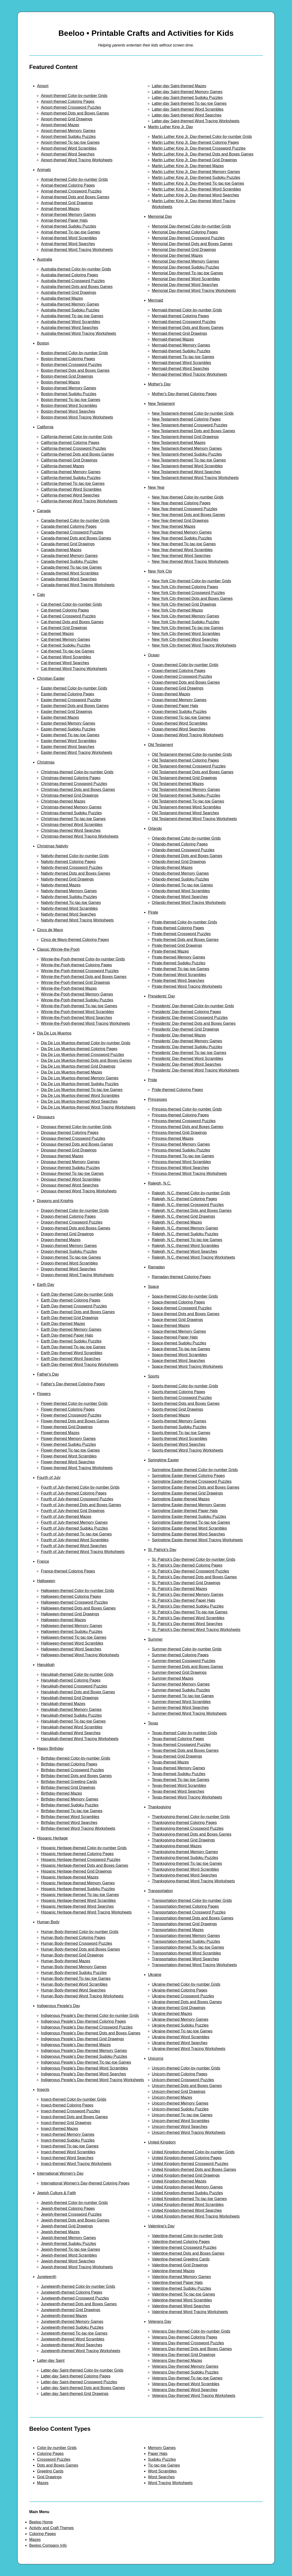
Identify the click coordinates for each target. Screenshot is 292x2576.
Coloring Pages (50, 2454)
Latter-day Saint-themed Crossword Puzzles (79, 2382)
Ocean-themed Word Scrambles (179, 723)
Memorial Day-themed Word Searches (185, 285)
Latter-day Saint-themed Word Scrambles (188, 109)
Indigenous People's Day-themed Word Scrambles (84, 2068)
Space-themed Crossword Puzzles (182, 1308)
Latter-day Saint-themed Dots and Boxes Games (83, 2388)
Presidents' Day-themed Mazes (179, 1035)
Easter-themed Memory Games (68, 723)
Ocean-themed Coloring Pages (179, 671)
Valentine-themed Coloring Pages (181, 2242)
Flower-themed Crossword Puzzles (71, 1415)
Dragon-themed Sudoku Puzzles (69, 1251)
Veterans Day (159, 2321)
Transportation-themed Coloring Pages (185, 1906)
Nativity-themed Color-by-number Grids (75, 856)
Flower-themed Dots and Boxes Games (75, 1421)
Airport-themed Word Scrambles (68, 148)
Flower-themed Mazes (60, 1433)
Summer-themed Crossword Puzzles (184, 1661)
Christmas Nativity (52, 846)
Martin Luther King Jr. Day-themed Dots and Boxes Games (203, 154)
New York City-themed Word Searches (185, 639)
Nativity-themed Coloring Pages (68, 862)
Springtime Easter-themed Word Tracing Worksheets (197, 1540)
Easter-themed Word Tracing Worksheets (76, 752)
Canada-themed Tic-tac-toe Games (71, 567)
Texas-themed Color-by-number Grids (184, 1733)
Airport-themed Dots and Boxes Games (75, 113)
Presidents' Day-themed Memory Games (187, 1041)
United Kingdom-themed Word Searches (187, 2210)
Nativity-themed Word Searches (68, 914)
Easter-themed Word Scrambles (68, 741)
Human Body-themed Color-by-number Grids (79, 1932)
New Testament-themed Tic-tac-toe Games (189, 460)
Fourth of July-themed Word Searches (74, 1546)
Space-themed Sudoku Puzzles (179, 1343)
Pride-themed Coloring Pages (177, 1090)
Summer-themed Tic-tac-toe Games (183, 1696)
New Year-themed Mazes (174, 526)
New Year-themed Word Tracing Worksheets (190, 561)
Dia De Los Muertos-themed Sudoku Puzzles (80, 1084)
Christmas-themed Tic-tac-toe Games (73, 819)
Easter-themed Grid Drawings (66, 711)
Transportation (160, 1891)
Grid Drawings (49, 2477)
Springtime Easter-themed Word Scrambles (189, 1528)
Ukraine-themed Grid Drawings (179, 2008)
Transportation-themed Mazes (178, 1930)
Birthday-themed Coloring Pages (69, 1764)
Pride (152, 1080)
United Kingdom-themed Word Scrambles (188, 2205)
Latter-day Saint (51, 2360)
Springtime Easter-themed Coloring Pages (188, 1476)
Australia (44, 259)
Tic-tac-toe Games (164, 2465)
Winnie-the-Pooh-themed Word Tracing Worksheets (85, 1023)
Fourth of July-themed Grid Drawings (72, 1511)
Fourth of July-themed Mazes (66, 1516)
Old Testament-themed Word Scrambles (186, 807)
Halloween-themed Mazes (63, 1620)
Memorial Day (160, 216)
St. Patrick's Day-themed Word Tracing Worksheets (196, 1630)
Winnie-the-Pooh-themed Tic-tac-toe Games (79, 1006)
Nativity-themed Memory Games (69, 891)
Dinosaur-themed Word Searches (70, 1185)
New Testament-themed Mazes (179, 443)
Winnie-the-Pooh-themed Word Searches (76, 1017)
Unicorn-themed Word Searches (179, 2127)
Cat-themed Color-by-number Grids (71, 604)
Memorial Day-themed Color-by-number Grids (191, 226)
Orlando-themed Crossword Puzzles (183, 850)
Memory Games (162, 2448)
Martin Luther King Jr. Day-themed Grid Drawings (194, 160)
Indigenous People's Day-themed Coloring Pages (83, 2021)
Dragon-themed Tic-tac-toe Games (71, 1257)
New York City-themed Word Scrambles (186, 634)
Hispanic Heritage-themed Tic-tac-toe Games (80, 1895)
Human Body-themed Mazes (65, 1961)
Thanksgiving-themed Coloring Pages (184, 1822)
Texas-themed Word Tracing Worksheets (187, 1797)
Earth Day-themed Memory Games (71, 1329)
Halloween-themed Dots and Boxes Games (78, 1608)
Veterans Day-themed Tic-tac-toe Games (187, 2378)
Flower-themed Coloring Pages (68, 1409)
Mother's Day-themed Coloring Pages (184, 394)
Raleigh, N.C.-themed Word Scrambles (185, 1246)
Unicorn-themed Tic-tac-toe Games (182, 2115)
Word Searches (161, 2477)
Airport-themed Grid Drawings (67, 119)
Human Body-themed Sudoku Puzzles (74, 1973)
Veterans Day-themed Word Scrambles (185, 2384)
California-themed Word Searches (70, 495)
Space (153, 1286)
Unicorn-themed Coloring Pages (179, 2074)
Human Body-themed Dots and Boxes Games (80, 1949)
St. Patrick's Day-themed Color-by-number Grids (193, 1559)
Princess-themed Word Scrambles (181, 1162)
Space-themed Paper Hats (175, 1337)
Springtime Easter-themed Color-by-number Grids (195, 1470)
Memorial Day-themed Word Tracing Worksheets (194, 290)
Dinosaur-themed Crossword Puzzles (73, 1138)
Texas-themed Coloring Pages (178, 1739)
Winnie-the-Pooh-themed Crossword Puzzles (80, 971)
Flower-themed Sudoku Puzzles (68, 1444)
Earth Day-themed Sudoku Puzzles (71, 1341)
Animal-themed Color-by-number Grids (74, 179)
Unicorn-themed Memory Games (180, 2103)
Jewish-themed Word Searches (68, 2261)
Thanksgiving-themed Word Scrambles (185, 1869)
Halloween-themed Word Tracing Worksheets (80, 1655)
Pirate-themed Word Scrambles (179, 975)
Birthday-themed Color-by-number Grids (75, 1758)
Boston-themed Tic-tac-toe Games (70, 400)
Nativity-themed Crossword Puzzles (72, 867)
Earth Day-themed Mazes (63, 1324)
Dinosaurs (46, 1117)
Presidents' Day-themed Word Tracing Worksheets (195, 1070)
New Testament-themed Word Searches (186, 472)
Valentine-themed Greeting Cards (181, 2259)
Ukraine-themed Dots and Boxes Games (187, 2002)
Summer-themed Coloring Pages (180, 1655)
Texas (153, 1723)
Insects (43, 2090)
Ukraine (154, 1975)
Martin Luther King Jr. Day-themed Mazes (188, 166)
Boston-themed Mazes (60, 382)
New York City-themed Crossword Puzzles (188, 593)
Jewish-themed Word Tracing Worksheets (77, 2267)
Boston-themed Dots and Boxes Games (75, 370)
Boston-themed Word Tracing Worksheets (77, 417)
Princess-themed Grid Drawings (179, 1132)
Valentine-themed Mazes (173, 2271)
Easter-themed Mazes (60, 717)
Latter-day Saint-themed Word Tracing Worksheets (196, 121)
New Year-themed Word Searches (181, 556)
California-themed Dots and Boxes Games (77, 454)
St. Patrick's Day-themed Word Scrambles (188, 1618)
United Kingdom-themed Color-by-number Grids (193, 2152)
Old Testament (160, 745)
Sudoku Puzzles (162, 2459)
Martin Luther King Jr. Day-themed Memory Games (196, 172)
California (45, 427)
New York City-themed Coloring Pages (185, 587)
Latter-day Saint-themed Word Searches (187, 115)
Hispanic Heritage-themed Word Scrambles (78, 1900)
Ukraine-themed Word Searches (179, 2043)
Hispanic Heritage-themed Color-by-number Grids (84, 1848)
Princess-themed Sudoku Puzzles (181, 1150)
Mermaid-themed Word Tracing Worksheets (189, 374)
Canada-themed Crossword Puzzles (72, 532)
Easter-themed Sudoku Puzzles (68, 729)
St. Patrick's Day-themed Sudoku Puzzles (188, 1606)
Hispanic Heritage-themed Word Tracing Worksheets (86, 1912)
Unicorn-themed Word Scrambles (180, 2121)
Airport (42, 86)
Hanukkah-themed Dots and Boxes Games (78, 1692)
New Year (156, 487)
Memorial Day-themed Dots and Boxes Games (192, 244)
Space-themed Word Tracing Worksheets (187, 1366)
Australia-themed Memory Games (70, 304)
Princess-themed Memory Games (181, 1144)
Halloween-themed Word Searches (71, 1649)
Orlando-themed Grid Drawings (179, 862)
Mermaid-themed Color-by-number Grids (187, 310)
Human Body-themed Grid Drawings (72, 1955)
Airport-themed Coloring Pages (67, 101)
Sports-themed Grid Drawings (177, 1409)
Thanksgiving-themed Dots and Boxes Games (191, 1834)
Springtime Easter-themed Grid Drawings (187, 1493)
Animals (44, 170)
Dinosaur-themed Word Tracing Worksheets (79, 1191)
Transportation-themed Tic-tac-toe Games (188, 1947)
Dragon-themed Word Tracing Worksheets (77, 1275)
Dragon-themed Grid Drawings (67, 1234)
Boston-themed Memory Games (68, 388)
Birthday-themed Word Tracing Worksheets (78, 1828)
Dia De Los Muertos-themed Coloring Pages (79, 1049)
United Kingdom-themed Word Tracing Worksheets (196, 2216)
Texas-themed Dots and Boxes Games (185, 1750)
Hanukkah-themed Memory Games (71, 1709)
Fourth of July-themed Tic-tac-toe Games (76, 1534)
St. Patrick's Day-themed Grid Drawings (186, 1583)
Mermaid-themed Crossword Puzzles (184, 322)
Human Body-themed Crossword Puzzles (76, 1943)
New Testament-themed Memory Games (187, 448)
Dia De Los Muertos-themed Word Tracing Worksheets (88, 1107)
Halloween (46, 1581)
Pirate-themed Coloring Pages (178, 928)
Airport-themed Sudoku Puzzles (68, 136)
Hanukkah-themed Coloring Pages (71, 1680)
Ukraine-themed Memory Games (180, 2019)
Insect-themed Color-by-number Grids (73, 2099)
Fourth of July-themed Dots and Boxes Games (81, 1505)
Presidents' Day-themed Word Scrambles (187, 1058)
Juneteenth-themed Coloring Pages (71, 2292)
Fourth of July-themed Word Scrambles (75, 1540)
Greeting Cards (50, 2471)
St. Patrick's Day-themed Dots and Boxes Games (194, 1577)
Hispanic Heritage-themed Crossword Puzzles (80, 1860)
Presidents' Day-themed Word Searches (186, 1064)
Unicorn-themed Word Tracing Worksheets (189, 2132)
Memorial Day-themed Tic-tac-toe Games (187, 273)
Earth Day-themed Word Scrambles (71, 1353)
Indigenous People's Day (58, 2006)
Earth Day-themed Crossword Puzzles (74, 1306)
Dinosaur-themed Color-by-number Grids (76, 1127)
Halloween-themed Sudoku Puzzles (72, 1631)
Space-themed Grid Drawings (177, 1320)
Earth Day (45, 1285)
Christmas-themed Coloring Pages (71, 778)
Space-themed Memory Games (179, 1331)
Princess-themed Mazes (173, 1138)
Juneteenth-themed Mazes (64, 2316)
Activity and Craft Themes (51, 2528)
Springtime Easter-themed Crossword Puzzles (192, 1481)
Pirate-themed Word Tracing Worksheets (187, 986)
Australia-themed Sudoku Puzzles (70, 310)
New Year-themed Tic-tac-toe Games (184, 544)
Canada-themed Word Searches (69, 579)
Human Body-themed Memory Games (73, 1967)
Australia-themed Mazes (62, 298)
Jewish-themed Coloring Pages (68, 2208)
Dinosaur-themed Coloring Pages (70, 1132)
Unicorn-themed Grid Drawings (179, 2091)
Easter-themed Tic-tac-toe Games (70, 735)
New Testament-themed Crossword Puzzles (189, 425)
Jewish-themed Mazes (60, 2232)
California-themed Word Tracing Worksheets (79, 501)
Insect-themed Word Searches (67, 2158)
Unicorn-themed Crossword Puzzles (183, 2080)
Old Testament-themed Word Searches (185, 813)
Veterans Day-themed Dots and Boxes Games (192, 2349)
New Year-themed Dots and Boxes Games (188, 515)
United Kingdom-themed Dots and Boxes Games (194, 2169)
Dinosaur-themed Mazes (62, 1156)
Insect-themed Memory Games (67, 2134)
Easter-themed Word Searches (67, 747)
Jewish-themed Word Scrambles (69, 2255)
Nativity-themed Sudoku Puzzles (69, 897)
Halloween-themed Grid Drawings (70, 1614)
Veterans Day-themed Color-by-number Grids (191, 2331)
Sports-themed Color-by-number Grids (185, 1386)
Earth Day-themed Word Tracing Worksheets (79, 1364)
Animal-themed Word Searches (68, 244)
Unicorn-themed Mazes (172, 2097)
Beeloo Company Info (48, 2545)
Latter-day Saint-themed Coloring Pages (76, 2376)
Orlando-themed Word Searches (180, 897)
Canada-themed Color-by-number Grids (75, 520)
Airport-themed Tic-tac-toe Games (70, 142)
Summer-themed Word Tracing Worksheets (189, 1713)
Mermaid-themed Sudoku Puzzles (181, 351)
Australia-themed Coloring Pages (69, 275)
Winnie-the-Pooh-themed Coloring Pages (76, 965)
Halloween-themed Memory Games (71, 1626)
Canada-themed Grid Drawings (68, 544)
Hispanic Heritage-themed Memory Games (78, 1883)
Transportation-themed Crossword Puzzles (189, 1912)
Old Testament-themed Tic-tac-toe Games (188, 801)
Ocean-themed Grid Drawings (178, 688)
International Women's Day (60, 2173)
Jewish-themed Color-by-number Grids (74, 2203)
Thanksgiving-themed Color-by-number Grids (191, 1817)
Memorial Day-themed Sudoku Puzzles (185, 267)
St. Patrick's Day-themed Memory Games (188, 1594)
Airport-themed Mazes (60, 125)
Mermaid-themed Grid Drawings (179, 333)
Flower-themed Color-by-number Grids (74, 1403)
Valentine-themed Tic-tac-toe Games (183, 2294)
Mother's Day (159, 384)
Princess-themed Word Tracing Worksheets (189, 1173)
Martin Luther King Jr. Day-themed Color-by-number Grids (202, 136)
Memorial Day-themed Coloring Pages (185, 232)
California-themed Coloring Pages (70, 443)
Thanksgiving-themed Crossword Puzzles (188, 1828)
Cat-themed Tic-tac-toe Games (67, 651)
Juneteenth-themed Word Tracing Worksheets (80, 2351)
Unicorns (155, 2058)
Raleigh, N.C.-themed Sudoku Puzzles (185, 1234)
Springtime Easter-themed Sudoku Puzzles (189, 1516)
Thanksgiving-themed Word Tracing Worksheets (193, 1881)
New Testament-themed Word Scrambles (187, 466)
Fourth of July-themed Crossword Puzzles (77, 1499)
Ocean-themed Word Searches (179, 729)
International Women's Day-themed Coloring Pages (85, 2183)
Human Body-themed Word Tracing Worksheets (82, 1996)
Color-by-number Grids (57, 2448)
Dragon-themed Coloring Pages (68, 1216)
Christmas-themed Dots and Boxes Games (78, 789)
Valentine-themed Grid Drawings (180, 2265)
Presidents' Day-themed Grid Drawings (185, 1029)
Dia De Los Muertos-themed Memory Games (79, 1078)
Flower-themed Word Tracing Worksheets (77, 1468)
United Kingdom (162, 2142)
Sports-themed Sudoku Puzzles (179, 1427)
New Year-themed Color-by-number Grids (188, 497)
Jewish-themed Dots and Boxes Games (75, 2220)
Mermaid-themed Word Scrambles (181, 363)
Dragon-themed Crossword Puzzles (72, 1222)
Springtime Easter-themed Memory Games (189, 1505)
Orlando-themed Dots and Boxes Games (187, 856)
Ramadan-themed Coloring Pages (181, 1277)
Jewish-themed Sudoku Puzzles (68, 2243)
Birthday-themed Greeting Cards (69, 1782)
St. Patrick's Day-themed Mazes (179, 1589)
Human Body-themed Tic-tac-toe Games (76, 1978)
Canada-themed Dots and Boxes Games (76, 538)
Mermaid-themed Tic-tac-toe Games (183, 357)
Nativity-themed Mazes (61, 885)
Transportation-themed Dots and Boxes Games (193, 1918)
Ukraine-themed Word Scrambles (180, 2037)
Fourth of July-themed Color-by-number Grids (80, 1487)
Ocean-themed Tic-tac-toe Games (181, 717)
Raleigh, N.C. (159, 1183)
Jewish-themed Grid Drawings (67, 2226)
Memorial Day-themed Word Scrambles (186, 279)
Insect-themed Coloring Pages (67, 2105)
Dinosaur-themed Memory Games (70, 1162)
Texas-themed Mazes (170, 1762)
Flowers (44, 1394)
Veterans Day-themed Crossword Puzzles (188, 2343)
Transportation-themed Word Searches (185, 1959)
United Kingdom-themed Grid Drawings (186, 2175)
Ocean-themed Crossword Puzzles (182, 676)
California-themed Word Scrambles (71, 489)
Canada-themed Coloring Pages (69, 526)
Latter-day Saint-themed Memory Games (187, 92)
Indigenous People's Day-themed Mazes (76, 2045)
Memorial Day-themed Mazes (177, 255)
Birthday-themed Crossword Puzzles (72, 1770)
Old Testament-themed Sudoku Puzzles (186, 795)
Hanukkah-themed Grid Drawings (70, 1698)
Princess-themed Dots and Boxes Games (187, 1127)
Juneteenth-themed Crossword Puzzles (75, 2298)
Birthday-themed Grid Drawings (68, 1787)
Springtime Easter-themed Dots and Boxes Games (195, 1487)
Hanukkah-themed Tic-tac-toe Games (73, 1721)
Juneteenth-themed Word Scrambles (72, 2339)
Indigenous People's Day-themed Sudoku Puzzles (84, 2056)
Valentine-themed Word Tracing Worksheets (190, 2312)
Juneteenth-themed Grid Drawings (70, 2310)
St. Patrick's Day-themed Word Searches (187, 1624)
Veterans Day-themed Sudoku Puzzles (185, 2372)
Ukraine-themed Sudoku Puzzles (180, 2025)
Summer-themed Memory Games (181, 1684)
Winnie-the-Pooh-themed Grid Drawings (75, 982)
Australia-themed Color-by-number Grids (76, 269)
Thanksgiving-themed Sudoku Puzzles (185, 1858)
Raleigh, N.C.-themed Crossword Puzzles (188, 1205)
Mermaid (155, 300)
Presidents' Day (161, 996)
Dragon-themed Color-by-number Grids (75, 1210)
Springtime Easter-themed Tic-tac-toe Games (191, 1522)
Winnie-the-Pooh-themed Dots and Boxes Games (83, 977)
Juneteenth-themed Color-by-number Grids (78, 2286)
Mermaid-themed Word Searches (180, 368)
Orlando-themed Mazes (172, 867)
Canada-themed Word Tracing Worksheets (78, 585)
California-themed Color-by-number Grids (76, 437)
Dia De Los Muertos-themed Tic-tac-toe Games (81, 1090)
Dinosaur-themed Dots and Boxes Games (77, 1144)
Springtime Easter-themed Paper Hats (185, 1511)
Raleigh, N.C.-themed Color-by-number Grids (191, 1193)
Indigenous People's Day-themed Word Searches (83, 2074)
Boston (43, 343)
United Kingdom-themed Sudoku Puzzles (187, 2193)
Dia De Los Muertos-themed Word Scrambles (80, 1095)
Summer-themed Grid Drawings (179, 1672)
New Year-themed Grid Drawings (180, 520)
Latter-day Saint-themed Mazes (179, 86)
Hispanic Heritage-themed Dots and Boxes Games (84, 1865)
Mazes (42, 2483)
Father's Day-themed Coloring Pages (73, 1384)
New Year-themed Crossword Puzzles (184, 509)
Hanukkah (46, 1665)
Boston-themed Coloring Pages (68, 359)
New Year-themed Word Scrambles (182, 550)
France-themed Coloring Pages (68, 1571)
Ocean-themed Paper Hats (175, 706)
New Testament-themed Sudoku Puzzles (187, 454)
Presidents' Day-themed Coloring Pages (186, 1012)
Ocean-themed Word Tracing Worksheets (188, 735)
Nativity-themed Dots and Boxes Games (75, 873)
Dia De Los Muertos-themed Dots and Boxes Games (86, 1060)
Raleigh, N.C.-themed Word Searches (184, 1251)
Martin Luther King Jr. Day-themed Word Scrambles (196, 189)
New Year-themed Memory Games (182, 532)
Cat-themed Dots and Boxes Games (72, 622)
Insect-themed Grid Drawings (66, 2123)
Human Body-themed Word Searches (73, 1990)
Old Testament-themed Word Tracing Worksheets (194, 819)
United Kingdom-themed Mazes (179, 2181)
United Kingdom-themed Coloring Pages (187, 2158)
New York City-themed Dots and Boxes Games (192, 598)
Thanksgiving (159, 1807)
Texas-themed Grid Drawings (177, 1756)
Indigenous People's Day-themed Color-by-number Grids (90, 2015)
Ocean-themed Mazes (171, 694)
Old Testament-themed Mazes (178, 784)
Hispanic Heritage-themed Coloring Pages (77, 1854)
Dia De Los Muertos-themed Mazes (71, 1072)
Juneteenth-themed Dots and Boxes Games (79, 2304)
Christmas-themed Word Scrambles (72, 825)
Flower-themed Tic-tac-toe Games (70, 1450)
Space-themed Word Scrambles (179, 1355)
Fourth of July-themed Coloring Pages (73, 1493)
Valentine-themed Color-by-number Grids (187, 2236)
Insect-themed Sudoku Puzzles (68, 2140)
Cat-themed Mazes (57, 634)
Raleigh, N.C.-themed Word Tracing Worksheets (193, 1257)
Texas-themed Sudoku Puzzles (179, 1774)
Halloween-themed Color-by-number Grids (77, 1591)
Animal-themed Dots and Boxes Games (75, 197)
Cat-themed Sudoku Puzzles (65, 645)
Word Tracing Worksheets (170, 2483)
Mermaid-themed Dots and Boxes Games (188, 328)
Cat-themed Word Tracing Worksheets (74, 669)
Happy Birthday (50, 1748)
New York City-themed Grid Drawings (184, 604)
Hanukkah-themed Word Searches (71, 1733)
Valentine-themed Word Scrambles (182, 2300)
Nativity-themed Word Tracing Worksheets (77, 920)
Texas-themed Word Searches (178, 1791)
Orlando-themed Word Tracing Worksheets (189, 902)
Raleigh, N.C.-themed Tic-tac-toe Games (187, 1240)
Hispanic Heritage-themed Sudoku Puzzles (78, 1889)
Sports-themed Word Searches (178, 1444)
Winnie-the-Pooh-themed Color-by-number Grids (83, 959)
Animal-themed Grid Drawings (67, 203)
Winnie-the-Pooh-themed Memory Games (77, 994)
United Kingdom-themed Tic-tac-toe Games (189, 2199)
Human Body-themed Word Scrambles (74, 1984)
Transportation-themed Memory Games (186, 1936)
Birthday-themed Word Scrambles (70, 1817)
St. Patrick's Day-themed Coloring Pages (187, 1565)
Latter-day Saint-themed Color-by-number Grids (82, 2370)
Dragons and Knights (55, 1201)
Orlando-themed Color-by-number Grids (186, 838)
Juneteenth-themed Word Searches (71, 2345)
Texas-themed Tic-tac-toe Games (180, 1780)
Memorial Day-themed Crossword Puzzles (188, 238)
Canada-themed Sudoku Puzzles (69, 561)
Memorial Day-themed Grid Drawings (184, 250)
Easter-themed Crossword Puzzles (71, 700)
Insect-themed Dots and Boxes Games (74, 2117)
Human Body (48, 1922)
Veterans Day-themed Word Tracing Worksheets (193, 2396)
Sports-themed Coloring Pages (178, 1392)
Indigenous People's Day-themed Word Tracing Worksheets (92, 2080)
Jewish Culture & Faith (56, 2193)
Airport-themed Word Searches (67, 154)
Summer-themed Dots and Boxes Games (187, 1667)
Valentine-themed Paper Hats (177, 2282)
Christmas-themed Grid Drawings (70, 795)
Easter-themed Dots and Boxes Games (75, 706)
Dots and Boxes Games (57, 2465)
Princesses (157, 1099)
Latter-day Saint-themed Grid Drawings (74, 2394)
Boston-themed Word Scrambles (69, 405)
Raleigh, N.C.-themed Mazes (177, 1222)
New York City (160, 571)
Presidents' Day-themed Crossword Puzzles (190, 1017)
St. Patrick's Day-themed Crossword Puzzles (190, 1571)
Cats (41, 595)
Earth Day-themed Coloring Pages (70, 1300)
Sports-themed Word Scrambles (179, 1438)
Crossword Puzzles (53, 2459)
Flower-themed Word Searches (68, 1462)
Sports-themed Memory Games (179, 1421)
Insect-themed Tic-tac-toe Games (70, 2146)
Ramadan (156, 1267)
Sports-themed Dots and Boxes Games (186, 1403)
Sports (153, 1376)
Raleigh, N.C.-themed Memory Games (185, 1228)
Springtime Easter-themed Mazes (181, 1499)
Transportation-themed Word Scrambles (186, 1953)
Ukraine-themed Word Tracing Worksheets (189, 2049)
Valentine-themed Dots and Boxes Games (188, 2253)
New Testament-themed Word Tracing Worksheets (195, 478)
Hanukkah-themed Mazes (63, 1704)
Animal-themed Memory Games (68, 214)
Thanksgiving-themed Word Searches (184, 1875)
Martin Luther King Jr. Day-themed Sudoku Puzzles (196, 177)
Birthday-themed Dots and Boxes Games (76, 1776)
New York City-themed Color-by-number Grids (191, 581)
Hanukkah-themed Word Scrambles (72, 1727)
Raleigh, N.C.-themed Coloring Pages (184, 1199)
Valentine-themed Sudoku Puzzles (181, 2288)
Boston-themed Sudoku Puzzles (68, 394)
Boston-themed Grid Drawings (67, 376)
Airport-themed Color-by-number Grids (74, 96)
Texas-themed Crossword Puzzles (181, 1745)
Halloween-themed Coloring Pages (71, 1596)
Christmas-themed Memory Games (71, 807)
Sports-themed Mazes (171, 1415)
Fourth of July (49, 1477)
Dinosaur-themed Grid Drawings (69, 1150)
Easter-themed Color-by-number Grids (74, 688)
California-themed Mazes (62, 466)
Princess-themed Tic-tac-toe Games (183, 1156)
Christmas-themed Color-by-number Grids (77, 772)
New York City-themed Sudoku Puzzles (185, 622)
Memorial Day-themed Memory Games (185, 261)
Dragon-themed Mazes (61, 1240)
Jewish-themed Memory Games (68, 2238)
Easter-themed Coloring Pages (67, 694)
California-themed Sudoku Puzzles (71, 478)
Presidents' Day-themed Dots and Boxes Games (194, 1023)
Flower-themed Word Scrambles (69, 1456)
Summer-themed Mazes (173, 1678)
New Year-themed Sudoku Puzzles (182, 538)
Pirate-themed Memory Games (178, 957)
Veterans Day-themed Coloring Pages (184, 2337)
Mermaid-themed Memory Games (181, 345)
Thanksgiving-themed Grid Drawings (183, 1840)
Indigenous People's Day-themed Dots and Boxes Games (91, 2033)
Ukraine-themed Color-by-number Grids (186, 1984)
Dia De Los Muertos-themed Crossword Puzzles (82, 1055)
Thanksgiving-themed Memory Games (185, 1852)
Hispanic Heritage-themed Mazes (70, 1877)
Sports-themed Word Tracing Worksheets (187, 1450)
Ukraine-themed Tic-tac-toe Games (182, 2031)
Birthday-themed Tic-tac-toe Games (72, 1811)
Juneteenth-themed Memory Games (72, 2321)
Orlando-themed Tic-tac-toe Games (182, 885)
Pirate (153, 912)
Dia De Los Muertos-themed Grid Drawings (78, 1066)
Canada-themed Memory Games (69, 556)
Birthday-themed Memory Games (69, 1799)
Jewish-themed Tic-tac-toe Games (70, 2249)
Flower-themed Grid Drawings (67, 1427)
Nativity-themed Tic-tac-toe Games (71, 902)
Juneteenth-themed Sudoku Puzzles (72, 2327)
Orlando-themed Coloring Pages (180, 844)
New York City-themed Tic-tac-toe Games (187, 628)
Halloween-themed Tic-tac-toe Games (73, 1637)
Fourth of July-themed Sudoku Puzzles (74, 1528)
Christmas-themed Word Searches (71, 830)
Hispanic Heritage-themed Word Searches (77, 1906)
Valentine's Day (161, 2226)
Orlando (155, 828)
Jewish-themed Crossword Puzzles (71, 2214)
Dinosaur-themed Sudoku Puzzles (70, 1168)
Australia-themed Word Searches (69, 328)
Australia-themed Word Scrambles (70, 322)
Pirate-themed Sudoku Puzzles (179, 963)
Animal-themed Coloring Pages (68, 185)
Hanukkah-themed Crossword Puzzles (74, 1686)
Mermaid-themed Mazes (173, 339)
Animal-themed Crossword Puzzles (71, 191)
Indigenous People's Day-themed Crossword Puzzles (87, 2027)
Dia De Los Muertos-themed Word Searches (79, 1101)
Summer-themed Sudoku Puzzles (181, 1690)
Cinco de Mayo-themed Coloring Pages (75, 940)
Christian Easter (51, 678)
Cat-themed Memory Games (65, 639)
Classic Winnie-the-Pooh (58, 949)
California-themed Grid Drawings (69, 460)
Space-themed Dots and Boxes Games (185, 1314)
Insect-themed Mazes (59, 2128)
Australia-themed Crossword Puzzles (73, 281)
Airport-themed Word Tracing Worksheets (77, 160)
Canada (44, 511)
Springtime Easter (163, 1460)
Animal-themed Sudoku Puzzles (68, 226)
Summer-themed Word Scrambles (181, 1702)
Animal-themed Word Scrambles (69, 238)
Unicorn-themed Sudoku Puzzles (180, 2109)
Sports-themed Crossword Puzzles (182, 1398)
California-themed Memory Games (71, 472)
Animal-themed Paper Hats (64, 220)
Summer (155, 1639)
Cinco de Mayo (50, 930)
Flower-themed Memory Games (68, 1438)
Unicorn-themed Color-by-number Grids (186, 2068)
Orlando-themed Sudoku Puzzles (180, 879)
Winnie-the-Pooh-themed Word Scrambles (77, 1012)
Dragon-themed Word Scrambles (69, 1263)
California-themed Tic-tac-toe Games (72, 483)
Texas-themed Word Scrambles (179, 1785)
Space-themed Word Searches (178, 1361)
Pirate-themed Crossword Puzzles (181, 934)
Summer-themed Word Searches (180, 1707)
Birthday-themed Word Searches (69, 1822)
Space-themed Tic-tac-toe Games (181, 1349)
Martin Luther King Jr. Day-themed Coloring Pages (195, 142)
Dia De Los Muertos (54, 1033)
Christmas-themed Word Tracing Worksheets (80, 836)
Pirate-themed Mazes (170, 951)
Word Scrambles (162, 2471)
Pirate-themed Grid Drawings (177, 945)
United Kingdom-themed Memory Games (187, 2187)
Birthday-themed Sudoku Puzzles (70, 1805)
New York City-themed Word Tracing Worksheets (194, 645)
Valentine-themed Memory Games (181, 2277)
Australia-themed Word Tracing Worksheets (78, 333)
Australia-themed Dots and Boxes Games (77, 287)
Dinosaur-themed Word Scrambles (71, 1179)
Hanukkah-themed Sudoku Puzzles (71, 1715)
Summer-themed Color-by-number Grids (187, 1649)
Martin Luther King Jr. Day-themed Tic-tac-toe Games (198, 183)
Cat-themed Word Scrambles (66, 657)
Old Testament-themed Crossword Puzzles (189, 766)
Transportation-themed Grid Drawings (184, 1924)
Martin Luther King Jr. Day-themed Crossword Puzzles (199, 148)
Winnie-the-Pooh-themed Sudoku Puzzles (77, 1000)
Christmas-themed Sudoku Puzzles (71, 813)
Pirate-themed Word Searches (178, 980)
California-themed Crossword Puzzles (73, 448)
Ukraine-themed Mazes (172, 2013)
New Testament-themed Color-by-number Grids (193, 413)
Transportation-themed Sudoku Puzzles (186, 1941)
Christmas (46, 762)
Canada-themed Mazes (61, 550)
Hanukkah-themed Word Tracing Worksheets (80, 1739)
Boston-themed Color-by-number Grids (74, 353)
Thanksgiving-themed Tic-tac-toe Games (187, 1863)
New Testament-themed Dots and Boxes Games (193, 431)
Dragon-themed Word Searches (68, 1269)
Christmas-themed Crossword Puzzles (74, 784)
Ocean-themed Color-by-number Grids (185, 665)
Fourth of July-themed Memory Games (74, 1522)
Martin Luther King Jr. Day (170, 127)
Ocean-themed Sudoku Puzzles (179, 711)
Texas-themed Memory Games (178, 1768)
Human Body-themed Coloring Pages (73, 1937)
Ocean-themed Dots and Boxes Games (186, 682)
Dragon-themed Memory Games (69, 1246)
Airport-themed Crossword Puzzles (71, 107)
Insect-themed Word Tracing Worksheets (76, 2164)
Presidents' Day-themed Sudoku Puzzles (187, 1047)
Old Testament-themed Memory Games (186, 789)
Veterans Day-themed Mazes (177, 2360)
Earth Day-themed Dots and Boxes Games (78, 1312)
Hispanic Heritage (52, 1838)
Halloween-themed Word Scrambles (72, 1643)
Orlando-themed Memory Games (180, 873)
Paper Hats (158, 2454)
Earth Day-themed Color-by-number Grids (77, 1294)
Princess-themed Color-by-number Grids (187, 1109)
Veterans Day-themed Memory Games (185, 2366)
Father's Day (48, 1374)
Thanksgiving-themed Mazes (177, 1846)
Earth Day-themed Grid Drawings (69, 1318)
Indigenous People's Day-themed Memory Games (84, 2051)
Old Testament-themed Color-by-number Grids (192, 754)
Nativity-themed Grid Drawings (67, 879)
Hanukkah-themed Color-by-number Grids (77, 1674)
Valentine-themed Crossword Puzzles (184, 2247)
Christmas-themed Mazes (63, 801)
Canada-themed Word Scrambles (70, 573)
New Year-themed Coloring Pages (181, 503)
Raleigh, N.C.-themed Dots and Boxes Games (192, 1210)
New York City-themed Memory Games (185, 616)
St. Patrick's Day (162, 1550)
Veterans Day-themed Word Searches (184, 2390)
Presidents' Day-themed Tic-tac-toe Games (189, 1053)
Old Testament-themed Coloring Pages (185, 760)
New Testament (161, 404)
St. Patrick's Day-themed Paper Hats (183, 1600)
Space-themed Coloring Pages (178, 1302)
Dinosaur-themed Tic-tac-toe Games (72, 1173)
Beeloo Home (41, 2522)
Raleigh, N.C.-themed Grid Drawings (183, 1216)
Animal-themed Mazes (60, 209)
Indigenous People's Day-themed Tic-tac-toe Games (86, 2062)
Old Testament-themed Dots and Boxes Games (193, 772)
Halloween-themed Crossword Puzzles (74, 1602)
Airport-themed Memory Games (68, 131)
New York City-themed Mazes (177, 610)
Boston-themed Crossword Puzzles (71, 365)
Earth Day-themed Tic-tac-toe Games (73, 1347)
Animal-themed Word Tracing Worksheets (77, 250)
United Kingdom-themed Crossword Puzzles (190, 2164)
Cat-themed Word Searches (65, 663)
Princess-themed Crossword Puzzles (184, 1121)
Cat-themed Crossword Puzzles (68, 616)
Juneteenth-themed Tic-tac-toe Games (74, 2333)
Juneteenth (46, 2277)
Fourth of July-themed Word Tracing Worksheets (83, 1552)
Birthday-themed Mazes (61, 1793)
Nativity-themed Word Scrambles (69, 908)
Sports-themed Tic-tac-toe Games (181, 1433)
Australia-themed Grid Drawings (68, 292)
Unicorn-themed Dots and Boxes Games (187, 2086)
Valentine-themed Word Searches (181, 2306)
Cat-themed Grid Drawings (64, 628)
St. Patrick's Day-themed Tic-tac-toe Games (190, 1612)
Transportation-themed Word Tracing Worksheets (194, 1965)
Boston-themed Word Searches (68, 411)
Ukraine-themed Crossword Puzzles (183, 1996)
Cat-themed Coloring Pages (65, 610)
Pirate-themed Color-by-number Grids (184, 922)
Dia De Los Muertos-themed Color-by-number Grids (85, 1043)
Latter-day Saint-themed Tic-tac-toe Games (189, 103)
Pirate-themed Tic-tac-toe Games (180, 969)
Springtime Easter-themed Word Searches (188, 1534)
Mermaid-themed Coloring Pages (180, 316)
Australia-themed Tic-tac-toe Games (72, 316)
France (43, 1561)
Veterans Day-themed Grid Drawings (184, 2355)
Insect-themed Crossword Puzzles (70, 2111)
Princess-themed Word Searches (180, 1168)
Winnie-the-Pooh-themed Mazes (69, 988)
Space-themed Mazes (171, 1325)
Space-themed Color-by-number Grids (185, 1296)
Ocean (154, 655)
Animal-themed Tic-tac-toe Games (70, 232)
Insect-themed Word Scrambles (68, 2152)
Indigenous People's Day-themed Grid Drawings (82, 2039)
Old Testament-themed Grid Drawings (184, 778)
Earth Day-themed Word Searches (70, 1359)
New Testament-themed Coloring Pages (186, 419)
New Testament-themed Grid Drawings (185, 437)
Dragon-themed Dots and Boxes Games (75, 1228)
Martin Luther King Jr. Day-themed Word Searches (195, 195)
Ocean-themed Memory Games (179, 700)
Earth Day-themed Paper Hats (67, 1335)
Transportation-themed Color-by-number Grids (192, 1900)
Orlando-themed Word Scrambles (181, 891)
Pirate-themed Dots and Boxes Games (185, 940)
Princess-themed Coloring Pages (180, 1115)
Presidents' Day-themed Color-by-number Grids (193, 1006)
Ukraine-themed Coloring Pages (179, 1990)
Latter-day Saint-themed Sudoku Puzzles (187, 98)
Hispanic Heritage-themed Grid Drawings (76, 1871)
